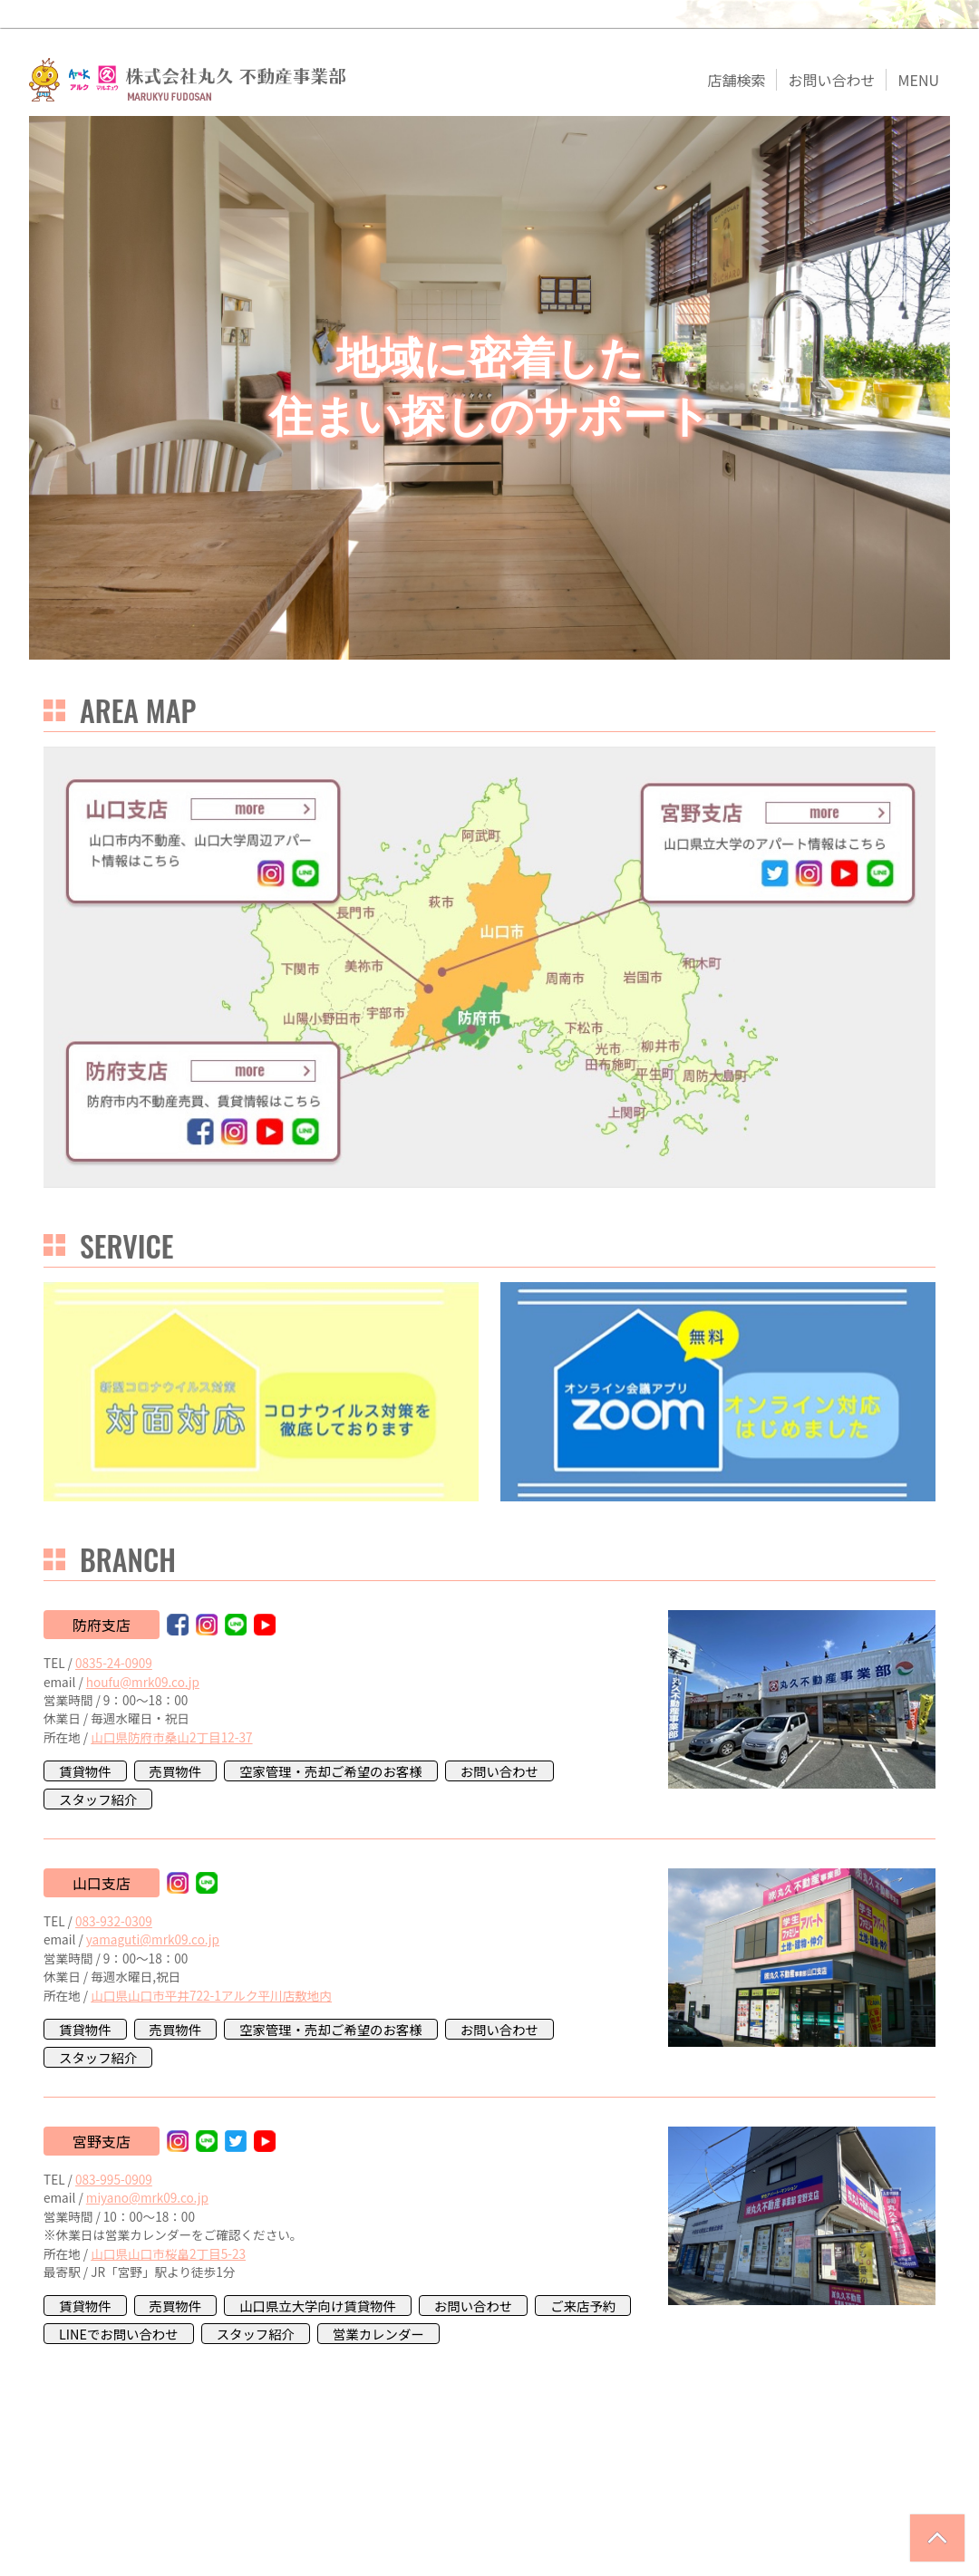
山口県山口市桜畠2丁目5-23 (168, 2253)
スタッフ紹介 (98, 1799)
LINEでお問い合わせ (119, 2333)
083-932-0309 (113, 1921)
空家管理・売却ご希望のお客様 (330, 1770)
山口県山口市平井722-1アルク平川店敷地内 (211, 1995)
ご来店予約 (583, 2305)
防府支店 (102, 1624)
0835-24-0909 (113, 1663)
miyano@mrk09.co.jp (147, 2197)
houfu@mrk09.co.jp (142, 1682)
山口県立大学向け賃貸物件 (317, 2305)
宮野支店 (102, 2141)
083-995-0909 (113, 2179)
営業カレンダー (378, 2333)
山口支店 (102, 1883)
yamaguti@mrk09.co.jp (152, 1939)
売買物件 (176, 1770)
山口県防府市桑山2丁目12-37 (171, 1737)
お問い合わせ (499, 1770)
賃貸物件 (85, 1770)
